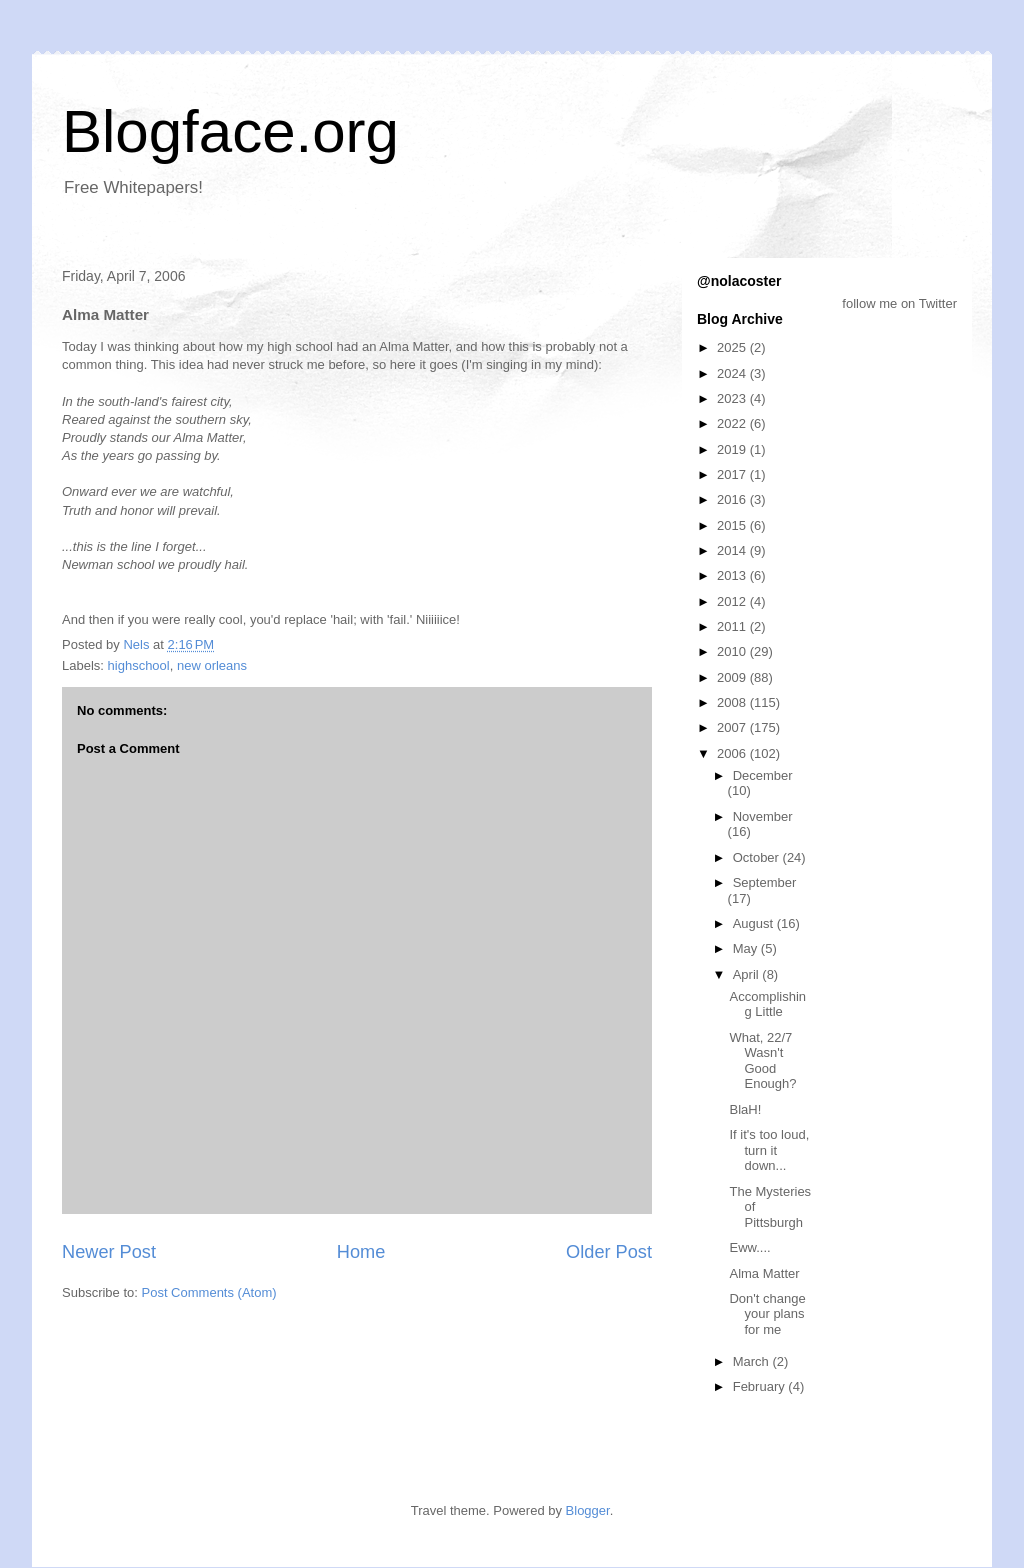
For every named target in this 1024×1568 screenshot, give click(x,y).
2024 (733, 373)
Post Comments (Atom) (209, 1292)
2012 (733, 601)
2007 (733, 727)
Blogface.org (230, 131)
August (755, 923)
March (753, 1361)
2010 (733, 651)
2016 (733, 499)
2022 (733, 423)
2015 (733, 525)
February (761, 1386)
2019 (733, 449)
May (747, 948)
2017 (733, 474)
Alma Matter (764, 1273)
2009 (733, 677)
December (763, 775)
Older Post (609, 1252)
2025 (733, 347)
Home (361, 1252)
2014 (733, 550)
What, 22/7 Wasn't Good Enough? (762, 1061)
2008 (733, 702)
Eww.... (749, 1247)
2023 (733, 398)
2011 (733, 626)
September (765, 882)
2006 (733, 753)
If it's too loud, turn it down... (769, 1150)
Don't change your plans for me (767, 1314)
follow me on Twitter (899, 303)
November (763, 816)
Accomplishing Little (767, 1004)
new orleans (212, 665)
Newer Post (109, 1252)
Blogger (588, 1510)
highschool (139, 665)
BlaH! (745, 1109)
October (758, 857)
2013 (733, 575)
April (748, 974)
